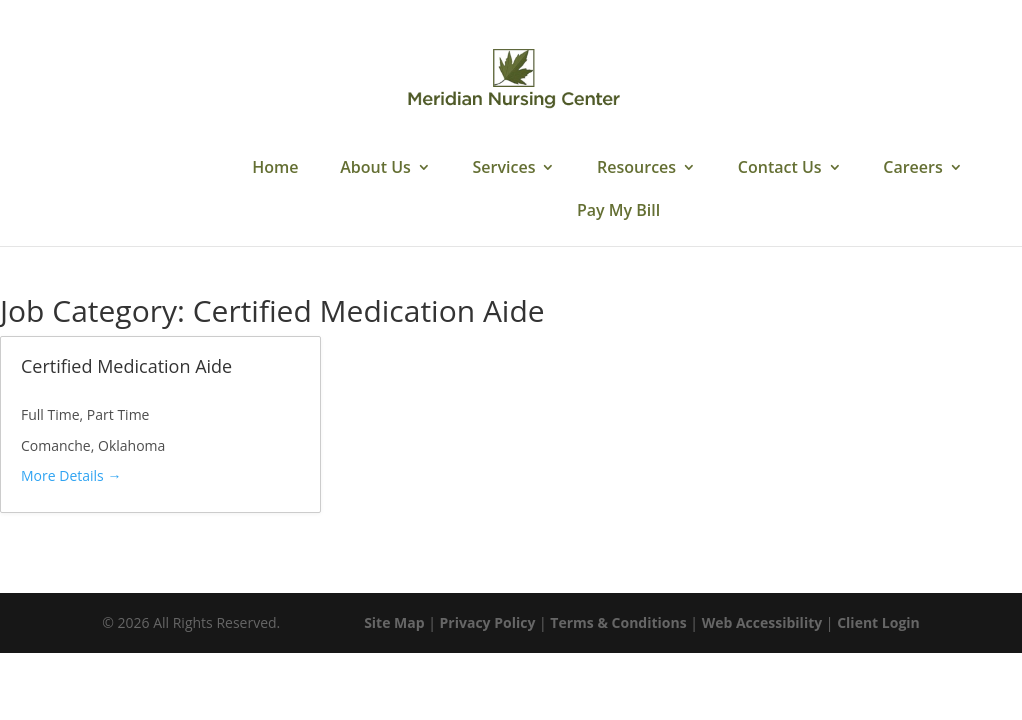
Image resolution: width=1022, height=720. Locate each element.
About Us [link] (375, 169)
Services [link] (504, 169)
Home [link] (275, 169)
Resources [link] (636, 169)
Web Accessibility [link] (762, 622)
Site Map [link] (394, 622)
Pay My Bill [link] (618, 212)
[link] (513, 78)
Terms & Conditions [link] (618, 622)
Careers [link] (912, 169)
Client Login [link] (878, 622)
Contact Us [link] (780, 169)
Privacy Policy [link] (488, 622)
